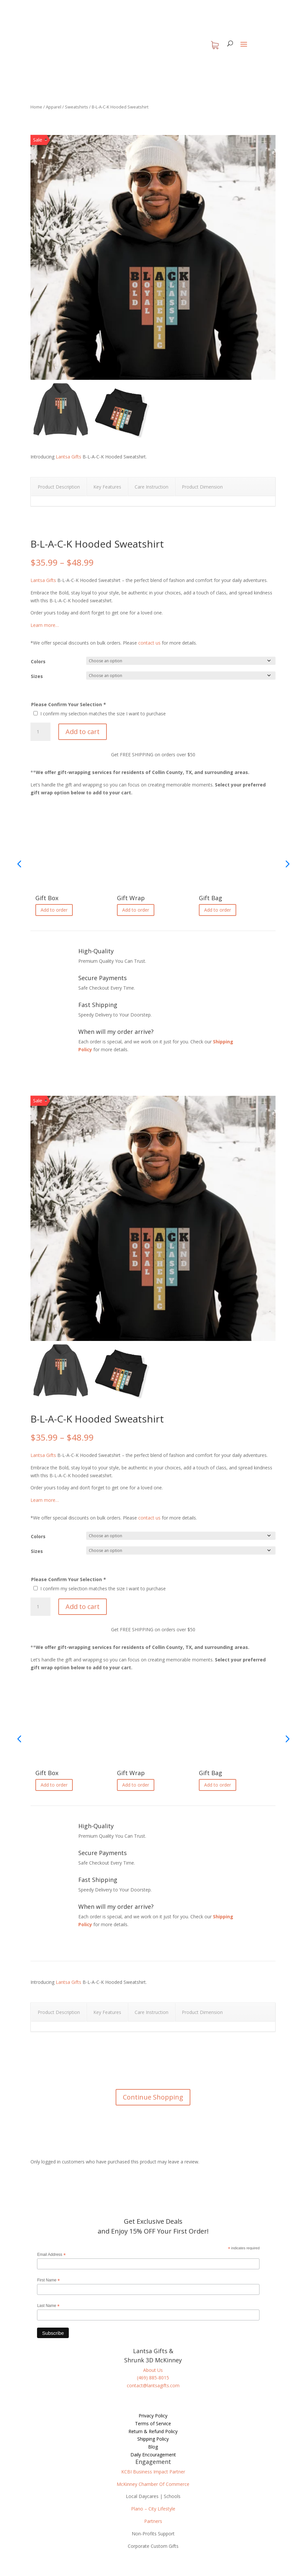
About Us (153, 2370)
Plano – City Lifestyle (153, 2509)
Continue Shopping (153, 2097)
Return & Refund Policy (153, 2431)
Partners (153, 2521)
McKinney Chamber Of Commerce (153, 2484)
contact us (149, 643)
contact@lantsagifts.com (153, 2385)
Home (36, 107)
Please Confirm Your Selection (68, 704)
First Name (48, 2280)
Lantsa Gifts (68, 457)
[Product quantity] (40, 732)
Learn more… (44, 625)
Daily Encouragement (153, 2454)
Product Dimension (202, 487)
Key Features (107, 487)
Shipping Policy (153, 2439)
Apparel (53, 107)
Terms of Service (153, 2423)
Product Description (59, 487)
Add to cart (83, 731)
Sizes (37, 676)
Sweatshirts (76, 107)
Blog (153, 2447)
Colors (38, 661)
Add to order (54, 910)
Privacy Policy (153, 2415)
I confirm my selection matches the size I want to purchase (103, 713)
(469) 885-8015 (153, 2377)
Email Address (51, 2254)
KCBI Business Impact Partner (153, 2472)
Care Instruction (151, 487)
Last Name (48, 2306)
